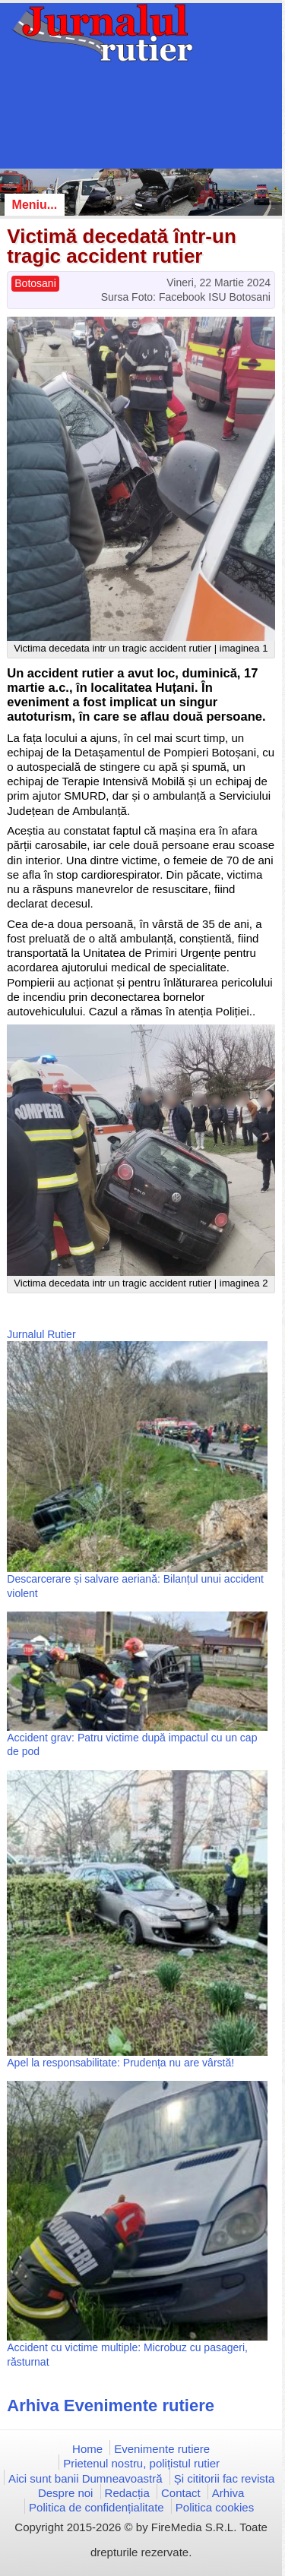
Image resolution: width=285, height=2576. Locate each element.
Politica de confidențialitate (96, 2507)
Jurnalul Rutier (41, 1334)
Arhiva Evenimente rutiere (110, 2405)
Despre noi (65, 2492)
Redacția (127, 2492)
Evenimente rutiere (162, 2448)
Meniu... (35, 204)
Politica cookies (215, 2507)
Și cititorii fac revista (224, 2478)
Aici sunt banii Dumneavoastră (85, 2478)
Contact (181, 2492)
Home (87, 2448)
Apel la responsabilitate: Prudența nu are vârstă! (120, 2063)
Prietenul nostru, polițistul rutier (141, 2463)
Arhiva (228, 2492)
